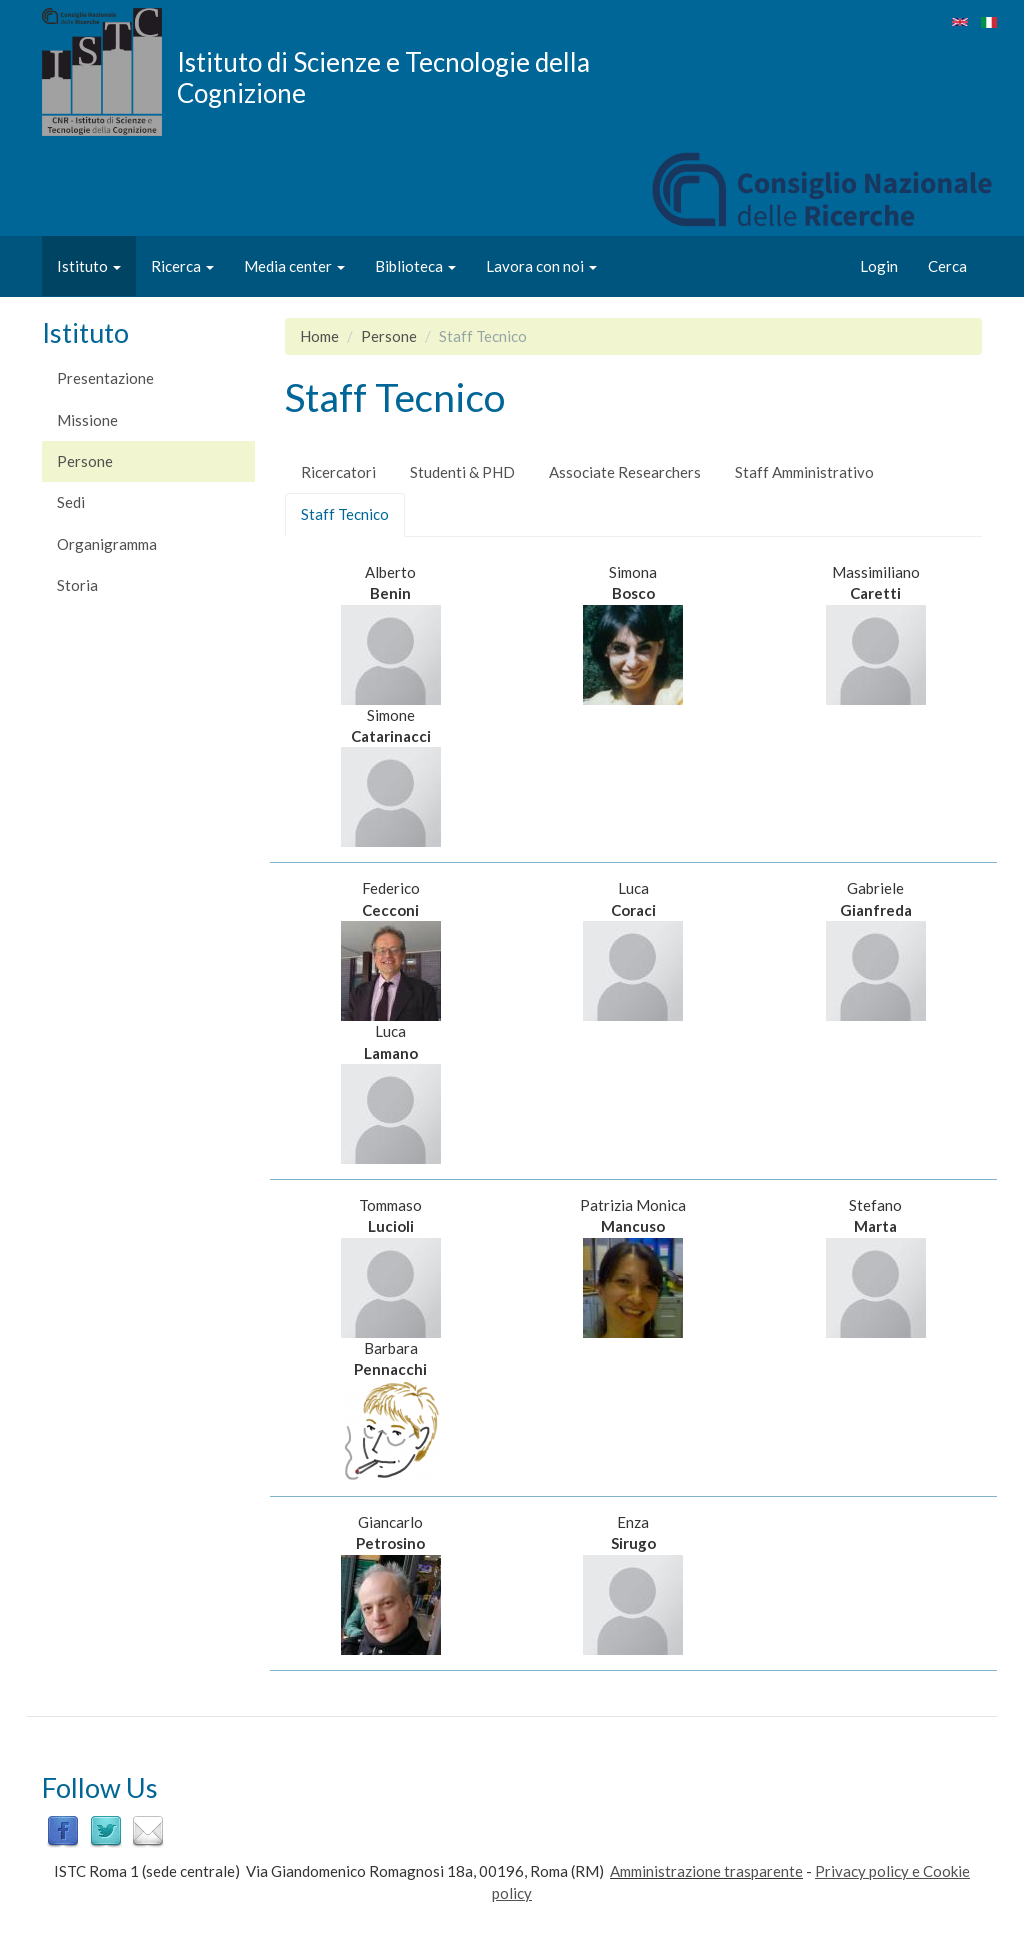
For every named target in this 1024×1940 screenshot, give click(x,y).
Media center (294, 266)
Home (319, 336)
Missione (87, 420)
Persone (85, 461)
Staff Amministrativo (804, 472)
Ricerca (182, 266)
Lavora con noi (541, 266)
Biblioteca (415, 266)
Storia (77, 585)
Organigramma (107, 544)
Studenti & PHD (462, 472)
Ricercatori (338, 472)
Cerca (947, 266)
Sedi (71, 502)
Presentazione (105, 378)
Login (879, 266)
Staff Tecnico (353, 520)
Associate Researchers (625, 472)
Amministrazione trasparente (706, 1871)
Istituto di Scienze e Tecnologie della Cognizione (383, 77)
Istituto (89, 266)
